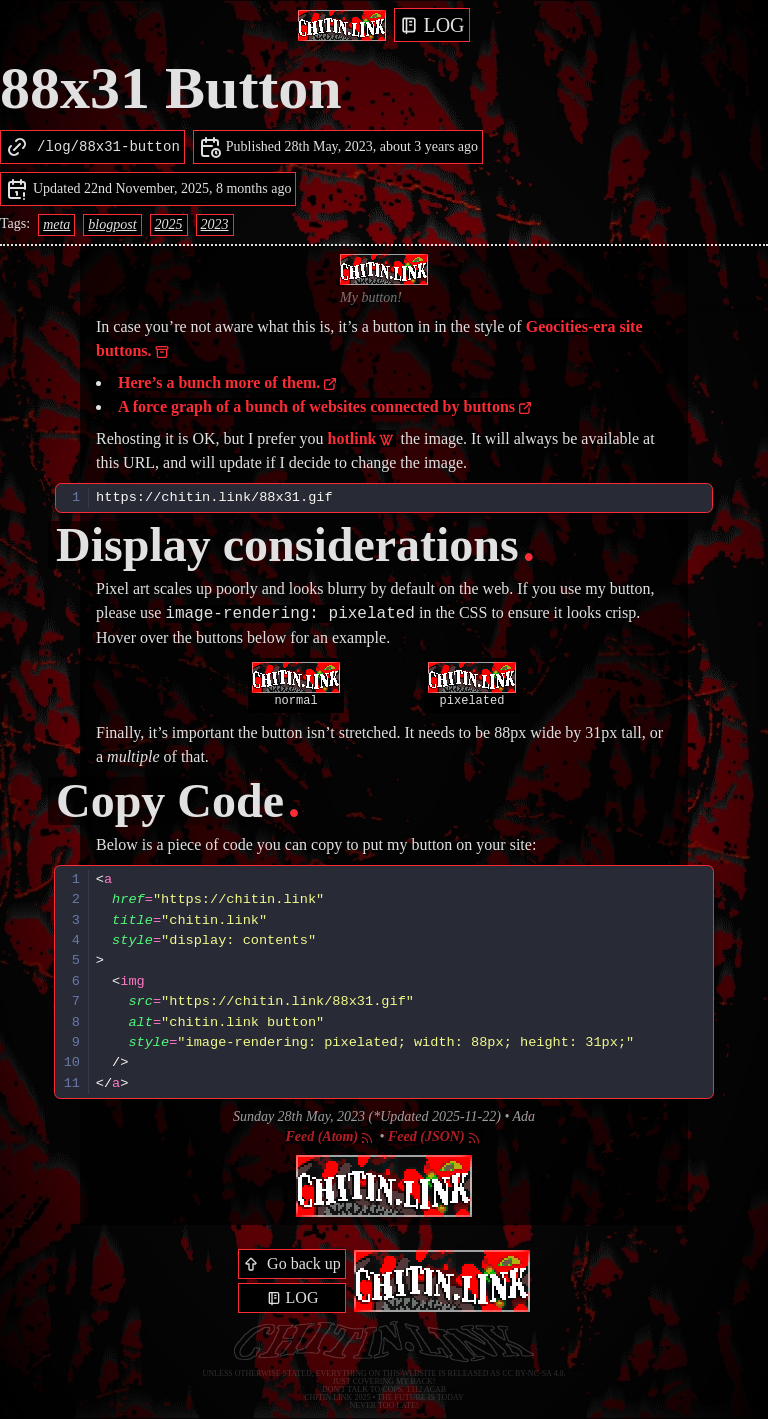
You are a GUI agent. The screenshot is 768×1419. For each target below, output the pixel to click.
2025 (169, 224)
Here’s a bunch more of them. (228, 382)
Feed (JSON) (434, 1136)
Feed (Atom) (329, 1136)
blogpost (112, 224)
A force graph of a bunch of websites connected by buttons (325, 406)
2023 (215, 224)
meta (56, 224)
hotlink (361, 438)
